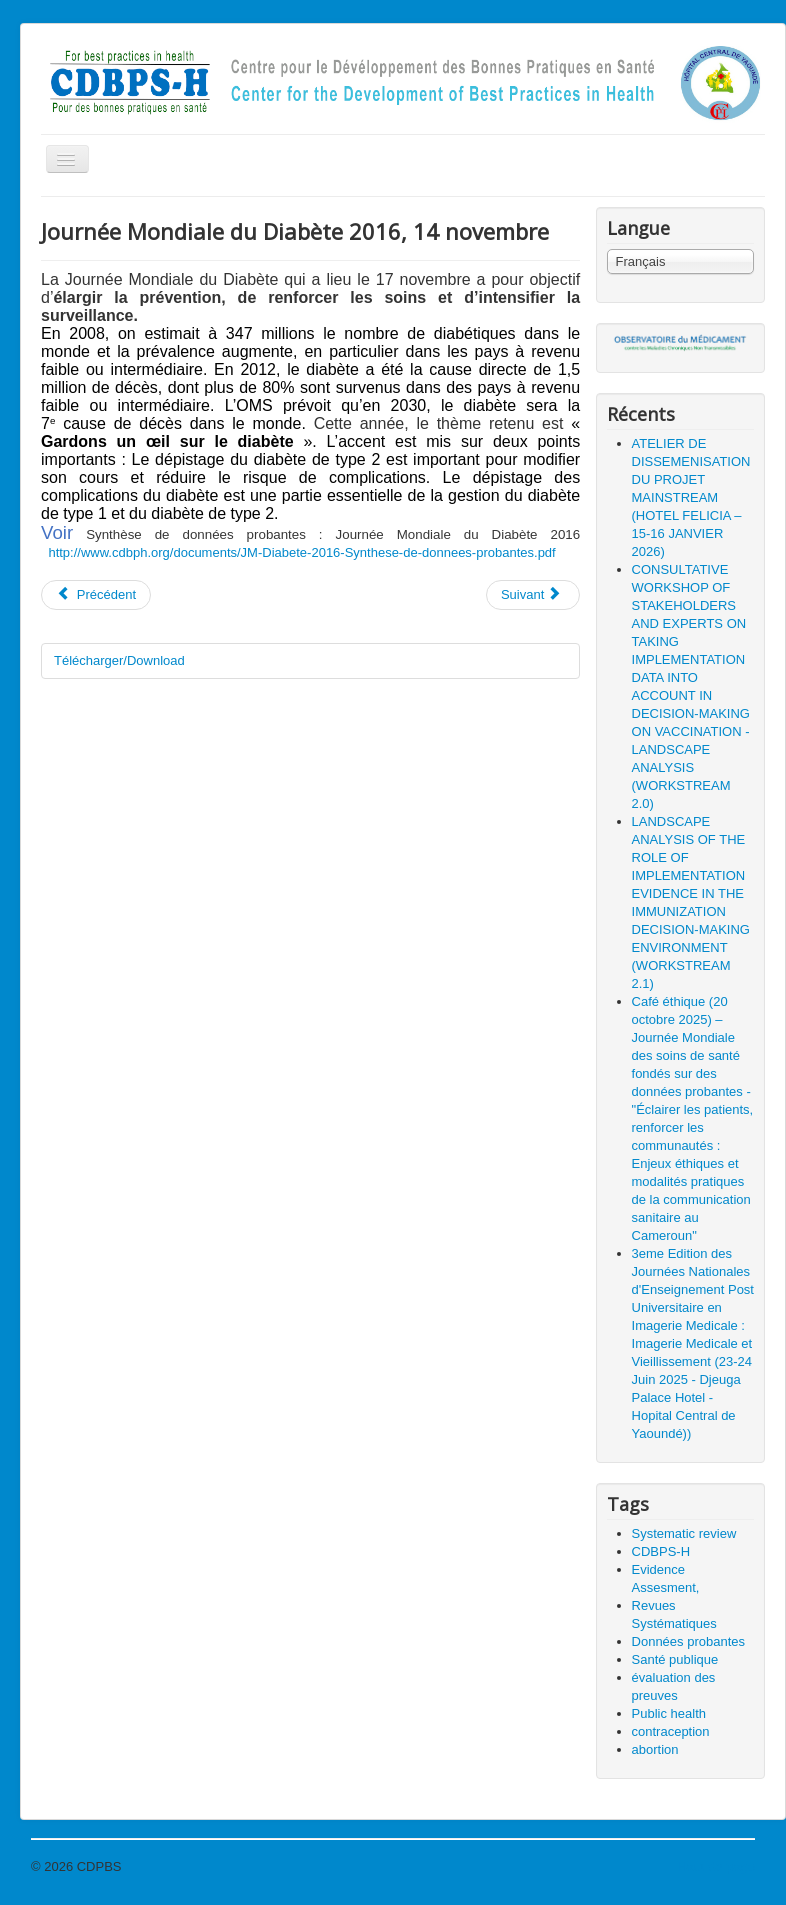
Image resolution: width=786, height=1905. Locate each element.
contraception (671, 1731)
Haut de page (716, 1866)
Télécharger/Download (119, 660)
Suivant (531, 594)
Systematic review (684, 1533)
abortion (655, 1749)
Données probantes (688, 1641)
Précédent (96, 594)
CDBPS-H (661, 1551)
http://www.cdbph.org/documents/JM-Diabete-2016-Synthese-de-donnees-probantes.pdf (301, 552)
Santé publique (675, 1659)
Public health (669, 1713)
